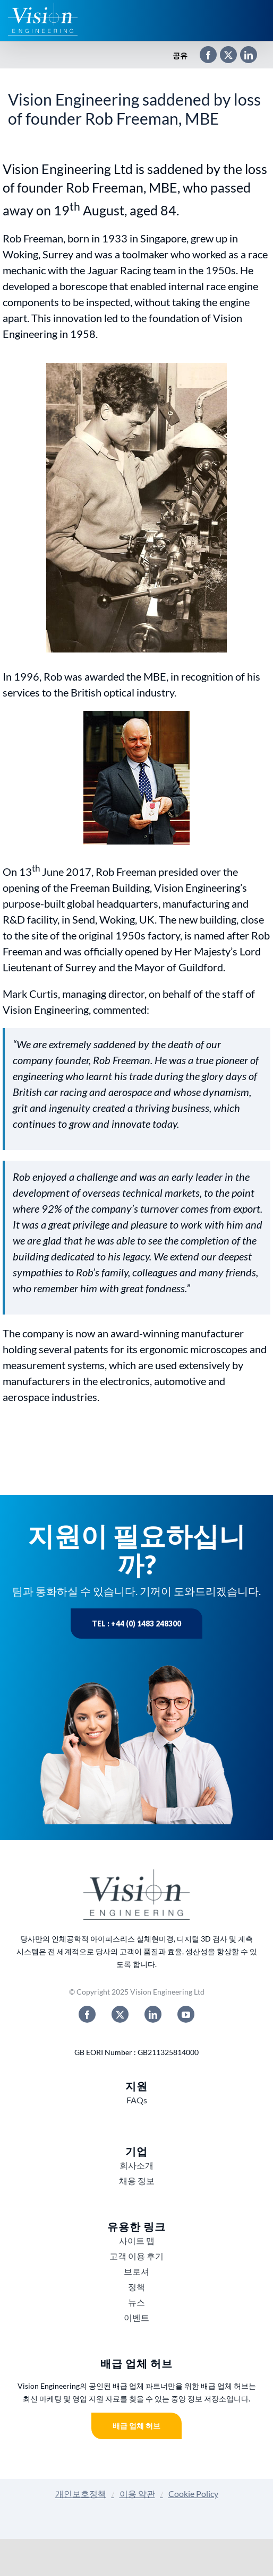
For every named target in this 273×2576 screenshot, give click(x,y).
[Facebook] (202, 55)
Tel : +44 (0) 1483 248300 (136, 1623)
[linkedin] (152, 2014)
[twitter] (120, 2014)
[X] (223, 55)
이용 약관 (137, 2493)
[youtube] (185, 2014)
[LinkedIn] (243, 55)
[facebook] (87, 2014)
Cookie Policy (193, 2493)
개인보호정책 (80, 2493)
